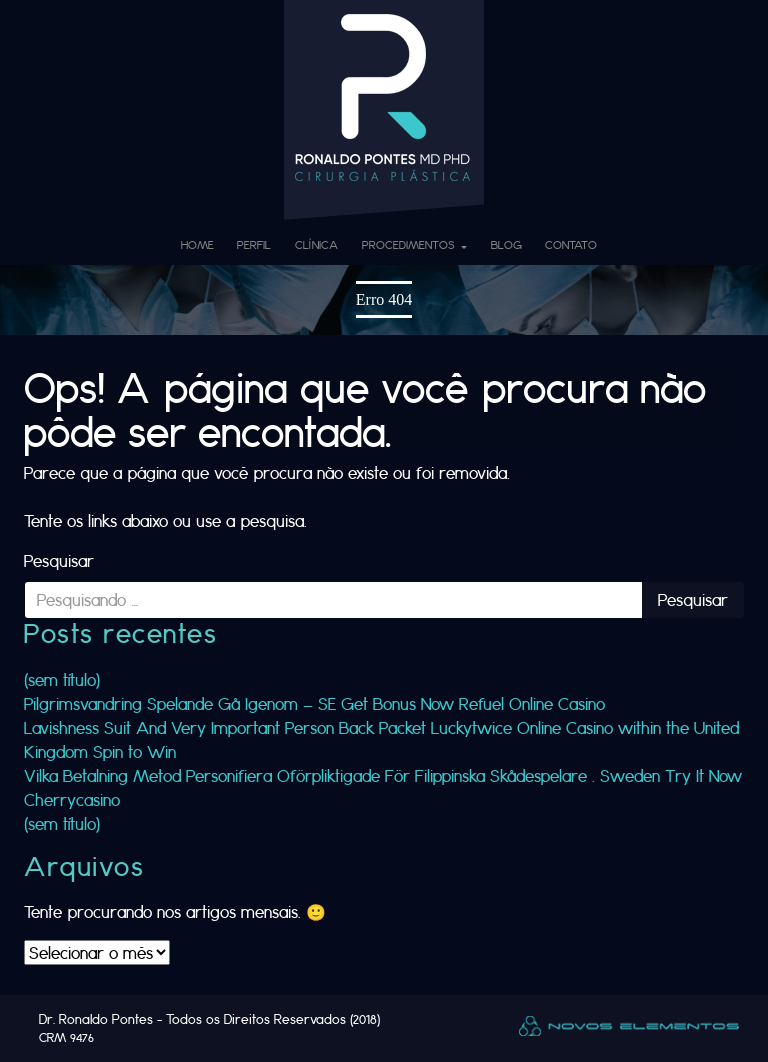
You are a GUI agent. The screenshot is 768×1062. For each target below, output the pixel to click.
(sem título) (62, 679)
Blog (506, 244)
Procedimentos (410, 244)
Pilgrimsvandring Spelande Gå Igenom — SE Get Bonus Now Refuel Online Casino (314, 703)
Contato (571, 244)
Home (197, 244)
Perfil (254, 244)
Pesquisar (59, 560)
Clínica (316, 244)
